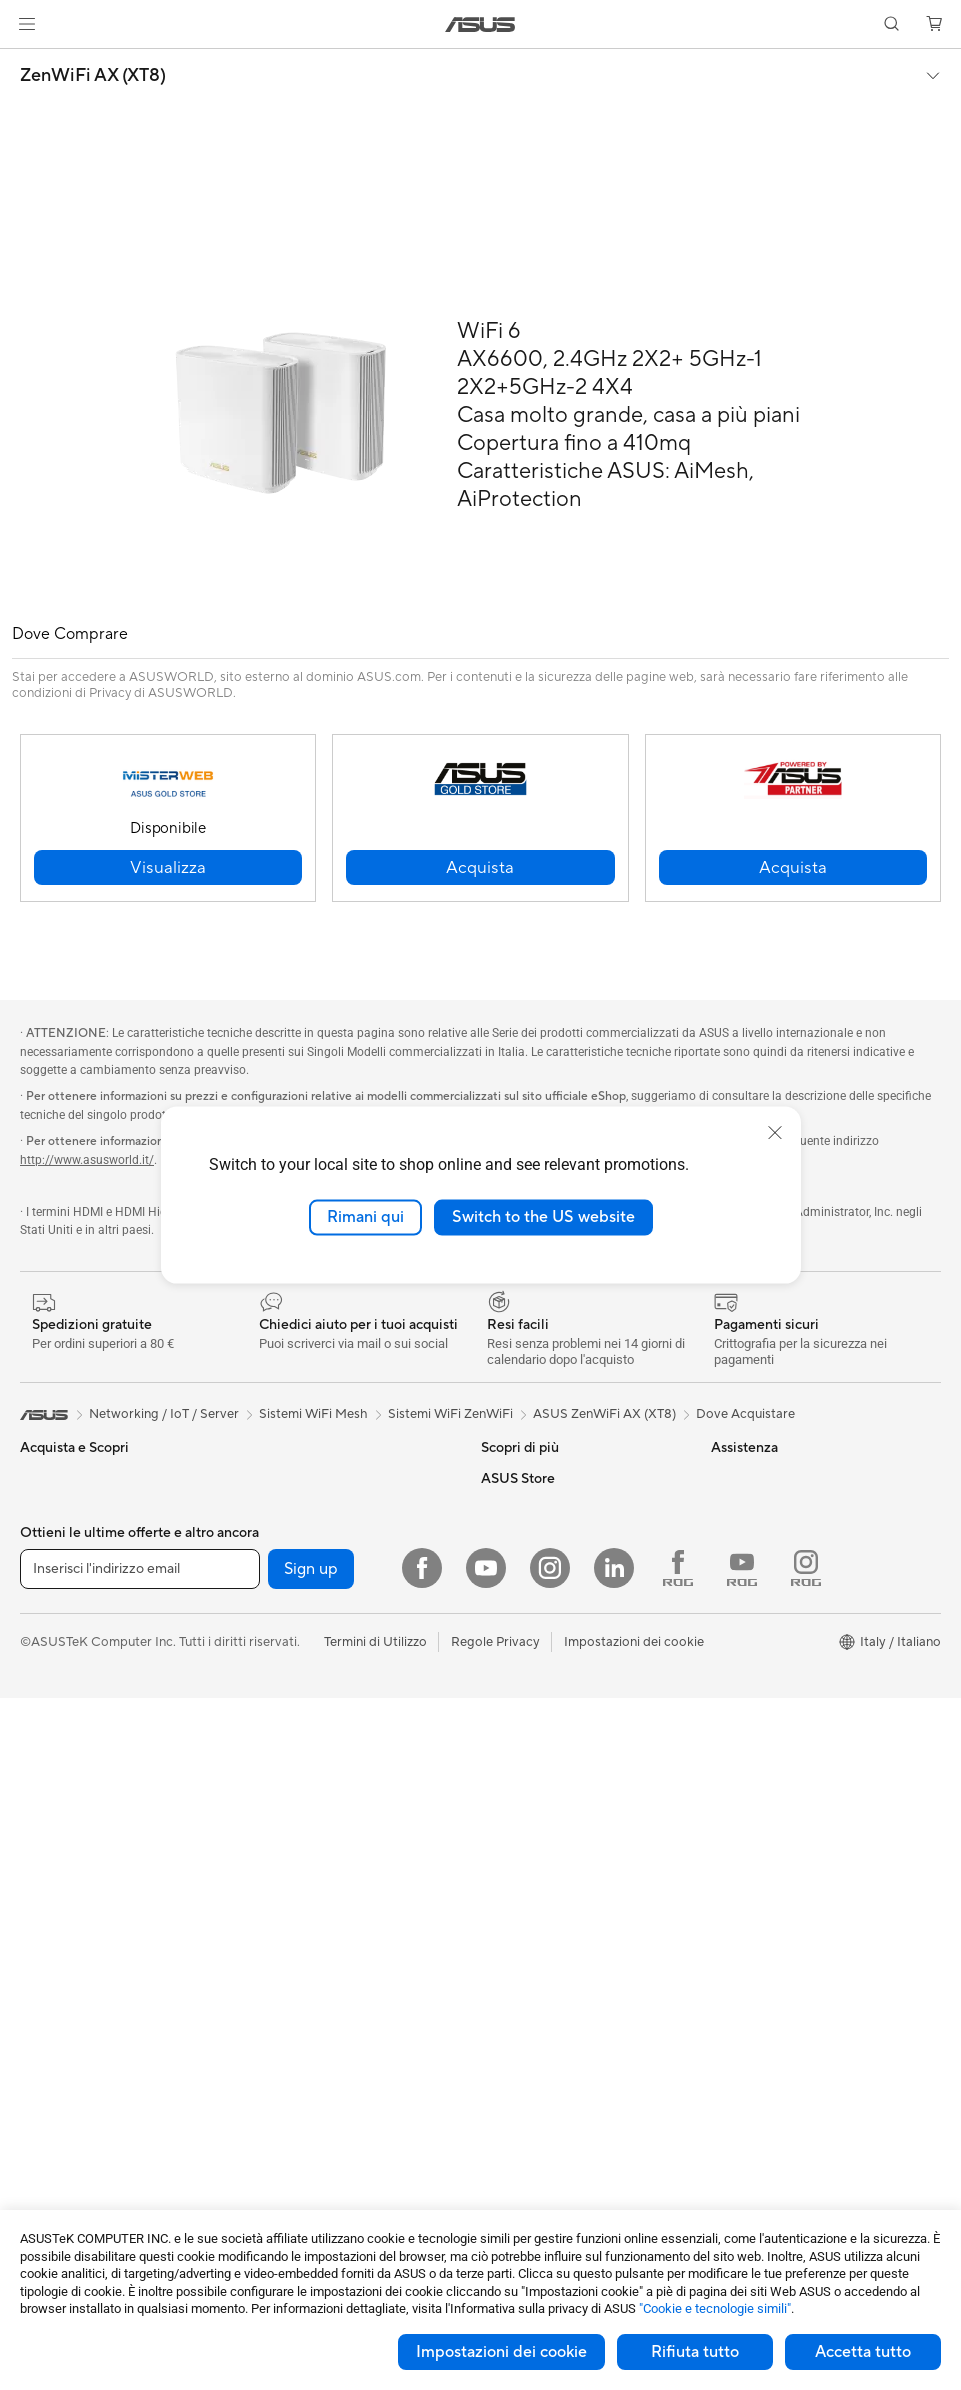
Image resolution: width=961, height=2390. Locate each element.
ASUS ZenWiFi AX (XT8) (604, 1414)
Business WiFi (286, 1749)
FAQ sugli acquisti (534, 1838)
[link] (480, 24)
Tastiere (269, 1900)
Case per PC (57, 2172)
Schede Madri (61, 2082)
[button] (27, 24)
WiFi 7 (264, 1659)
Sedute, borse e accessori (321, 2050)
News (727, 1538)
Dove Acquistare (745, 1414)
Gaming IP (276, 2170)
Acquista (737, 1674)
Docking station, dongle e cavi (335, 2140)
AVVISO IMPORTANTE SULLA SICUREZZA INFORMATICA (801, 1606)
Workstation (56, 2021)
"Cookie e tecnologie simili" (715, 2308)
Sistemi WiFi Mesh (300, 1779)
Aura (495, 1598)
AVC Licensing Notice (545, 1478)
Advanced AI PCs (532, 1538)
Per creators (56, 1569)
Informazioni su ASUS (774, 1478)
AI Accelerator (289, 1598)
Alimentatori (282, 1508)
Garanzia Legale (528, 1808)
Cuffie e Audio (287, 1960)
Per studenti (55, 1599)
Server (265, 1839)
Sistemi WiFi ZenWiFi (450, 1414)
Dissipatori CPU (293, 1478)
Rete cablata (283, 1809)
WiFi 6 (264, 1689)
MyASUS (508, 1778)
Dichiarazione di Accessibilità (797, 1568)
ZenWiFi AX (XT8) (93, 76)
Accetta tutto (863, 2352)
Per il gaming (58, 1629)
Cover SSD (279, 1568)
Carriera (735, 1508)
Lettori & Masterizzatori (315, 1538)
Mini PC (43, 1991)
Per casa (45, 1509)
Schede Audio (61, 2142)
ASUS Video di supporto (553, 1748)
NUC (35, 1961)
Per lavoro (50, 1539)
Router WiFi (281, 1719)
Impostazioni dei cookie (501, 2352)
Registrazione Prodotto (550, 1718)
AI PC (498, 1508)
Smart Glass (55, 1871)
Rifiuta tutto (695, 2352)
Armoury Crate (525, 1568)
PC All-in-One (60, 1901)
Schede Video (61, 2112)
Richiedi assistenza (536, 1658)
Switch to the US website (543, 1217)
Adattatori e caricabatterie (325, 2110)
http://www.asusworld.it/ (87, 1160)
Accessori (49, 1659)
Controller (276, 1990)
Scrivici (502, 1688)
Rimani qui (365, 1217)
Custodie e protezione (311, 2080)
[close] (775, 1133)
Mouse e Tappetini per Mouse (332, 1930)
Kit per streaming (297, 2020)
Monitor (44, 1841)
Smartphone (57, 1720)
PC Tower (48, 1931)
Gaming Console (69, 1750)
